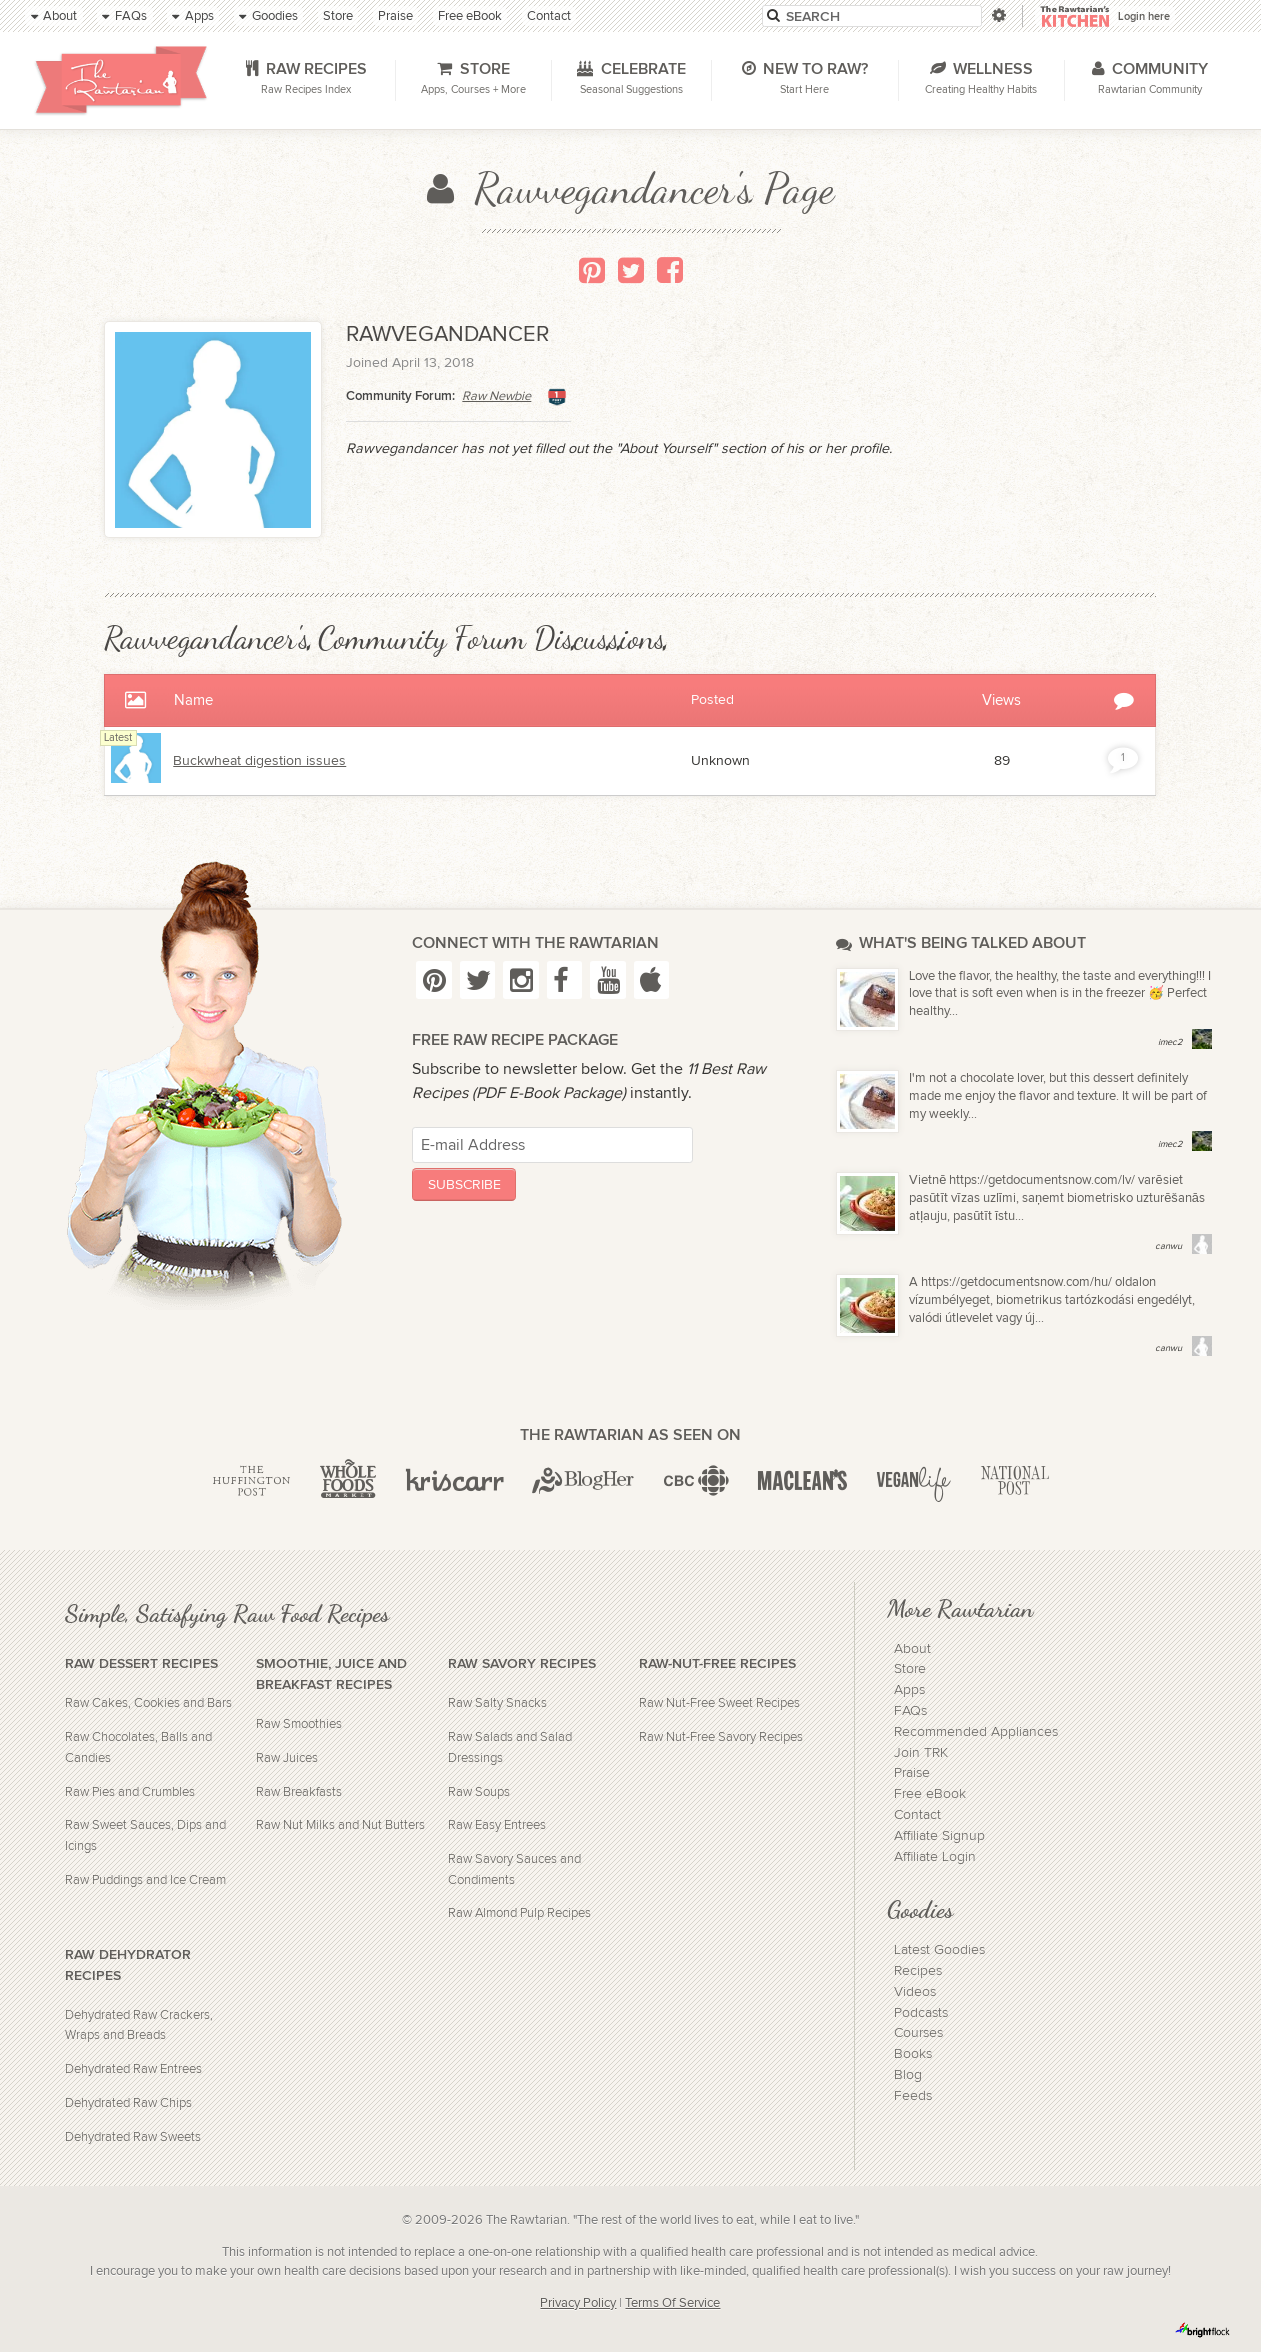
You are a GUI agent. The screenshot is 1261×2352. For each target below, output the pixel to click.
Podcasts (921, 2013)
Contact (917, 1815)
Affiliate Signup (939, 1836)
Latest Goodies (939, 1950)
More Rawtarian (960, 1608)
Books (913, 2054)
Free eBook (930, 1794)
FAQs (910, 1711)
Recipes (918, 1971)
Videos (915, 1992)
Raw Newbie (496, 396)
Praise (912, 1773)
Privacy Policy (578, 2303)
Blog (908, 2075)
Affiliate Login (935, 1857)
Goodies (920, 1909)
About (912, 1649)
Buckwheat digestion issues (259, 761)
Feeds (913, 2096)
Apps (909, 1690)
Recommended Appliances (976, 1732)
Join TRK (921, 1753)
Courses (918, 2033)
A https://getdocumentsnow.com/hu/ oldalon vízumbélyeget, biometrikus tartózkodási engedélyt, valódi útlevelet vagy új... (1052, 1300)
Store (910, 1669)
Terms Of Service (672, 2303)
